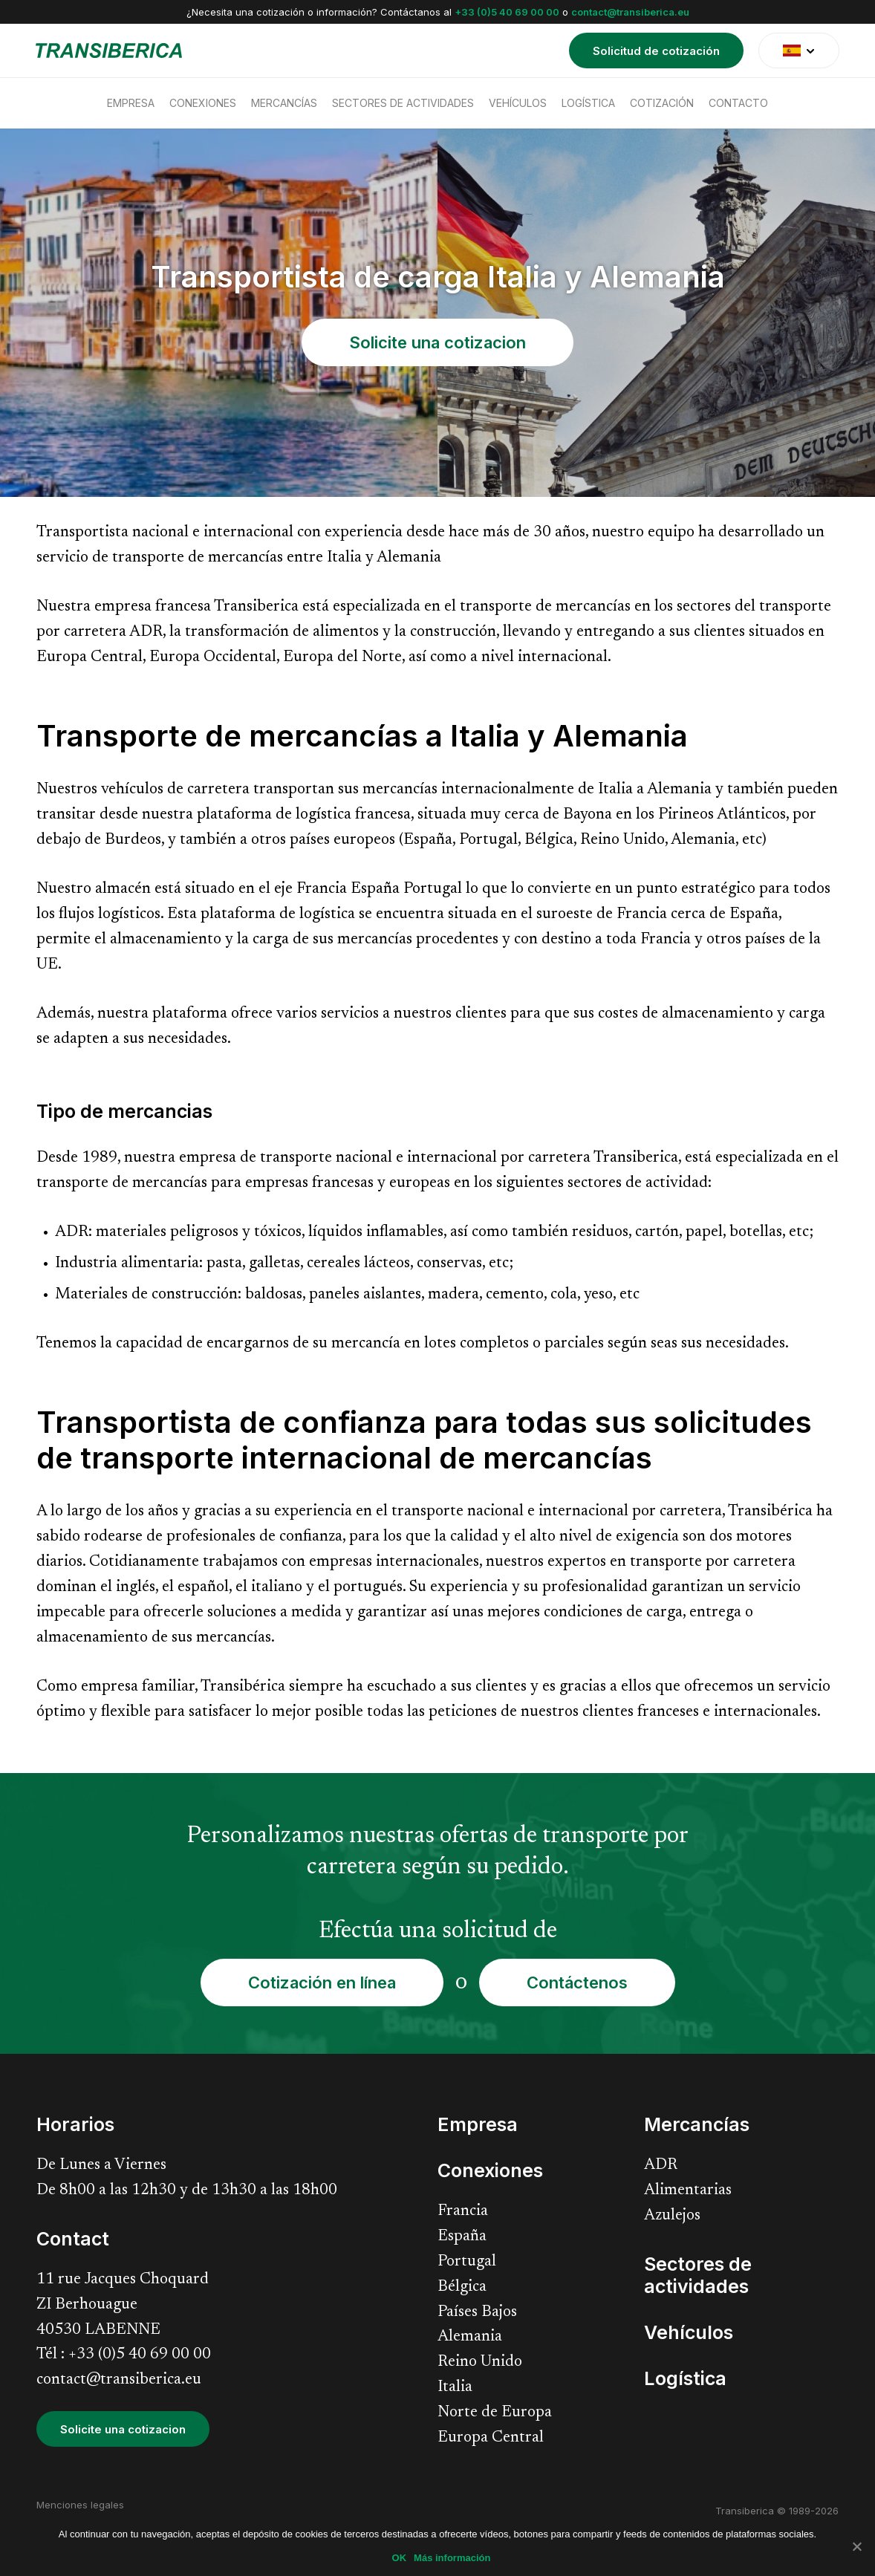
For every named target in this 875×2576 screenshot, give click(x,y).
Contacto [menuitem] (738, 103)
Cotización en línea (322, 1982)
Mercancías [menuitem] (284, 103)
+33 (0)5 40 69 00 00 (507, 12)
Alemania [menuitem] (470, 2337)
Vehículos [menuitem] (518, 103)
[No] (856, 2546)
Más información (452, 2557)
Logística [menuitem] (588, 103)
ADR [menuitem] (660, 2165)
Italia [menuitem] (455, 2388)
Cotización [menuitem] (662, 103)
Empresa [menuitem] (130, 103)
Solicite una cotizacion (437, 342)
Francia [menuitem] (463, 2211)
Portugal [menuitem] (467, 2262)
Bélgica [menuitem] (462, 2287)
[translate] (798, 50)
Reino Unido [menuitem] (480, 2362)
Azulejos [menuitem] (672, 2216)
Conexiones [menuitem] (202, 103)
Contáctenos (577, 1982)
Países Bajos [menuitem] (477, 2312)
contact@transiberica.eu (630, 12)
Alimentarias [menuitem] (688, 2191)
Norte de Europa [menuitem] (495, 2413)
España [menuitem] (462, 2237)
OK (399, 2557)
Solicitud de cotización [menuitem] (656, 51)
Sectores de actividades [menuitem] (403, 103)
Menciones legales (80, 2505)
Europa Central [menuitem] (491, 2438)
